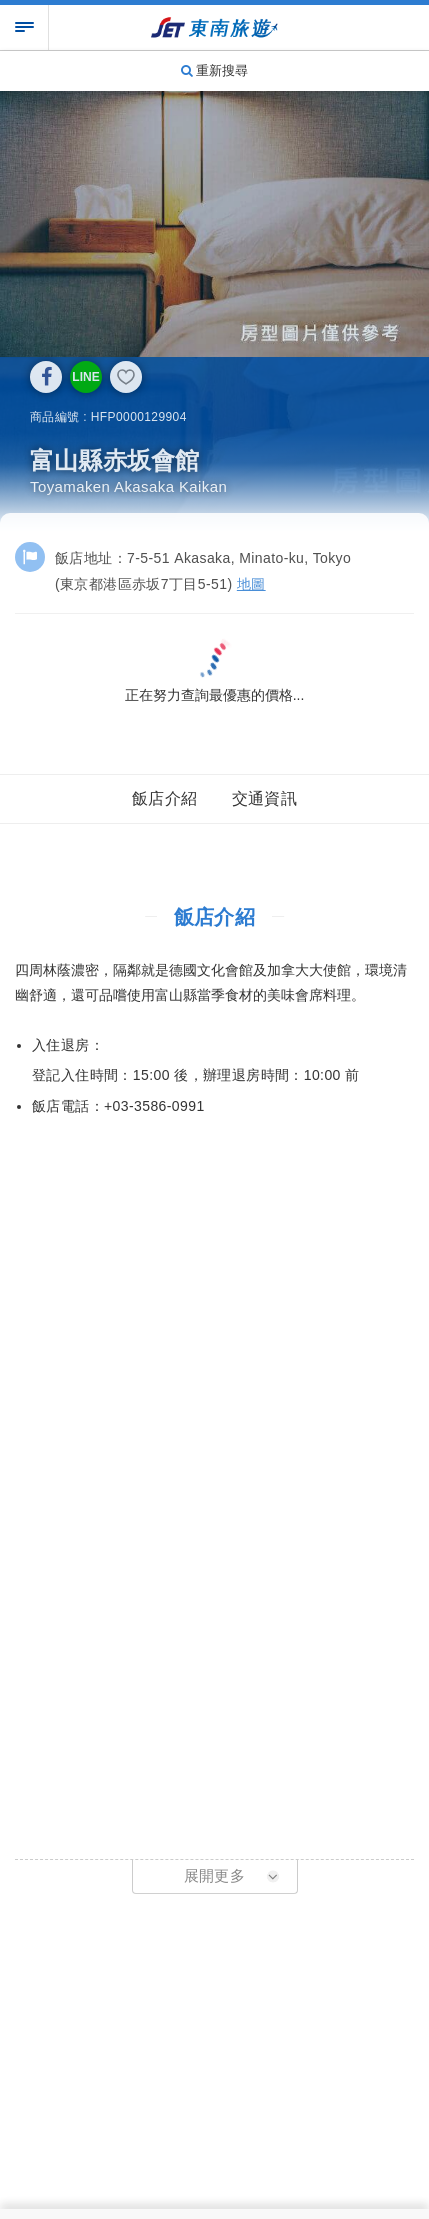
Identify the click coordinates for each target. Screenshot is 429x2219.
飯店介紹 (165, 798)
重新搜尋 (215, 70)
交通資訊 (265, 798)
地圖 (251, 584)
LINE (85, 377)
